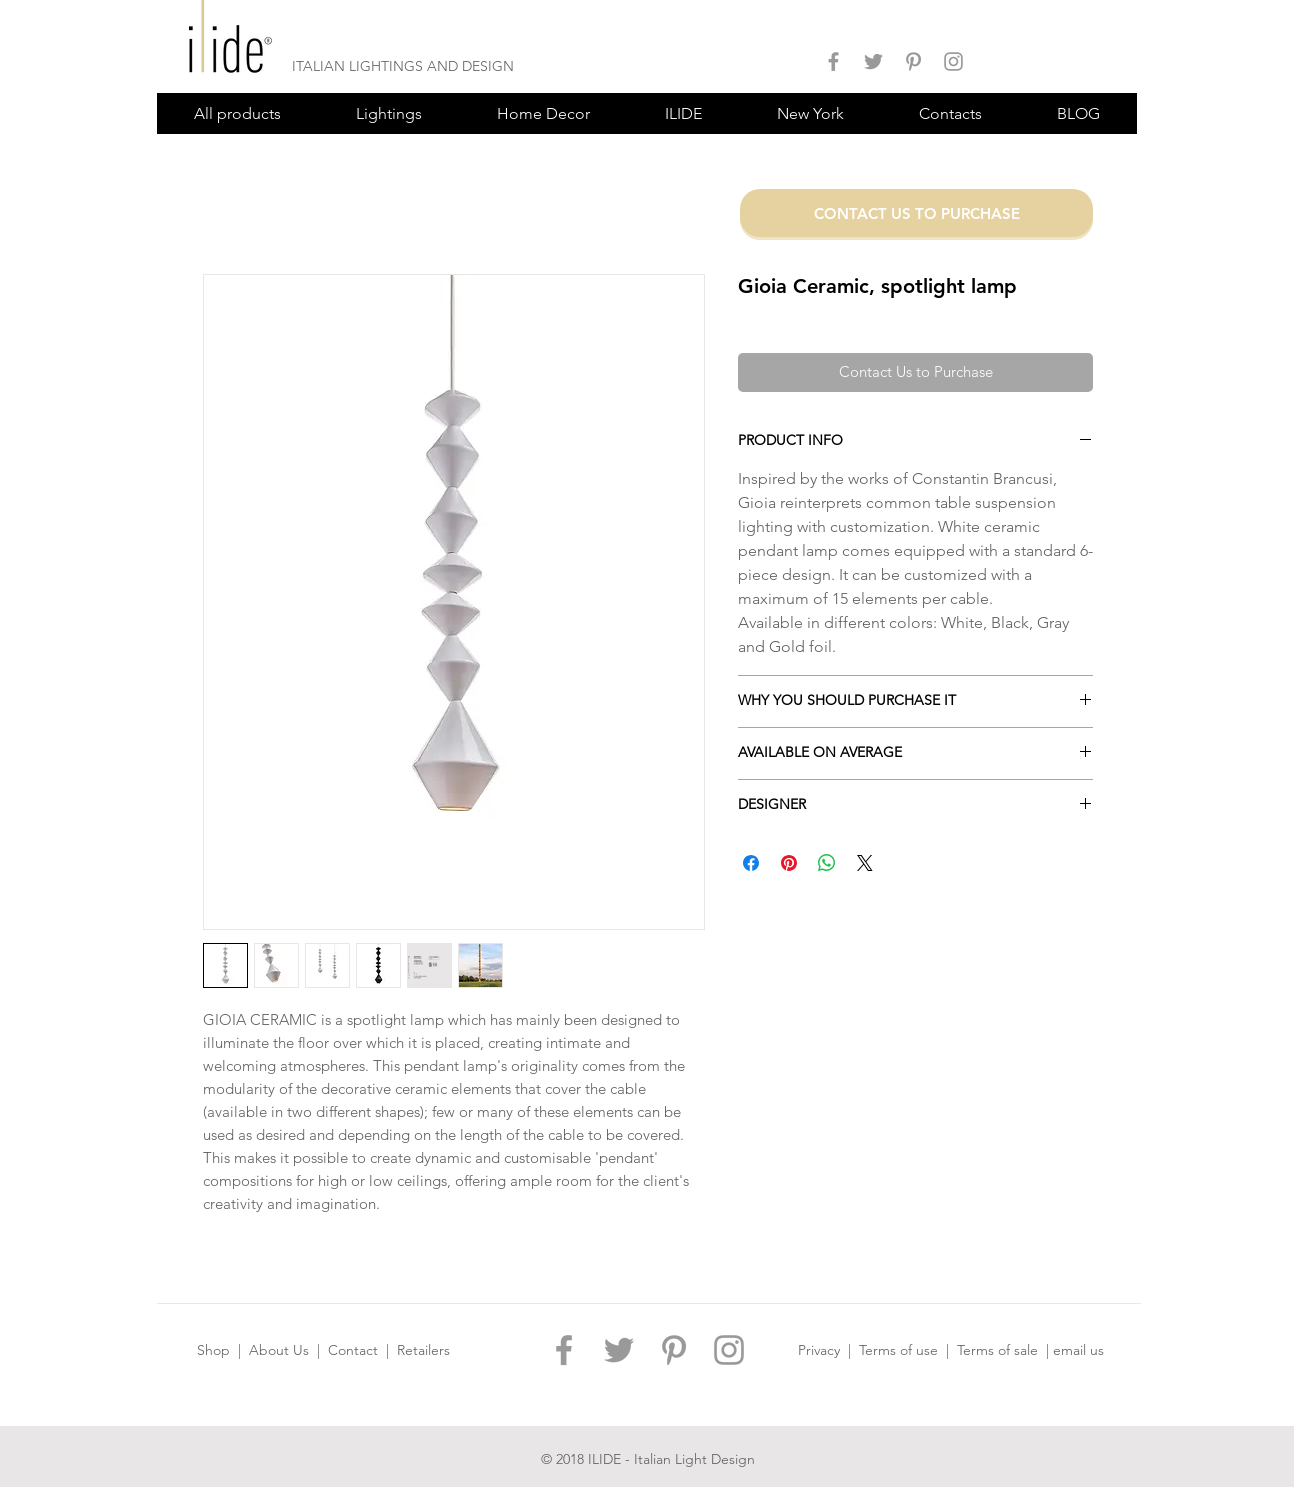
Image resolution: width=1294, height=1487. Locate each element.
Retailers (423, 1350)
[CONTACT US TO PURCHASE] (916, 213)
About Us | (288, 1350)
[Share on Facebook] (751, 863)
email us (1078, 1350)
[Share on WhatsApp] (827, 863)
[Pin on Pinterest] (789, 863)
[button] (388, 113)
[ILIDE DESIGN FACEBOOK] (833, 61)
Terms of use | (908, 1350)
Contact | (362, 1350)
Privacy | (828, 1350)
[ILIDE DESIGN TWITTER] (873, 61)
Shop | (223, 1350)
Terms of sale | (1005, 1350)
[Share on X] (865, 863)
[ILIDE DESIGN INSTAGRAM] (953, 61)
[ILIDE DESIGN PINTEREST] (913, 61)
